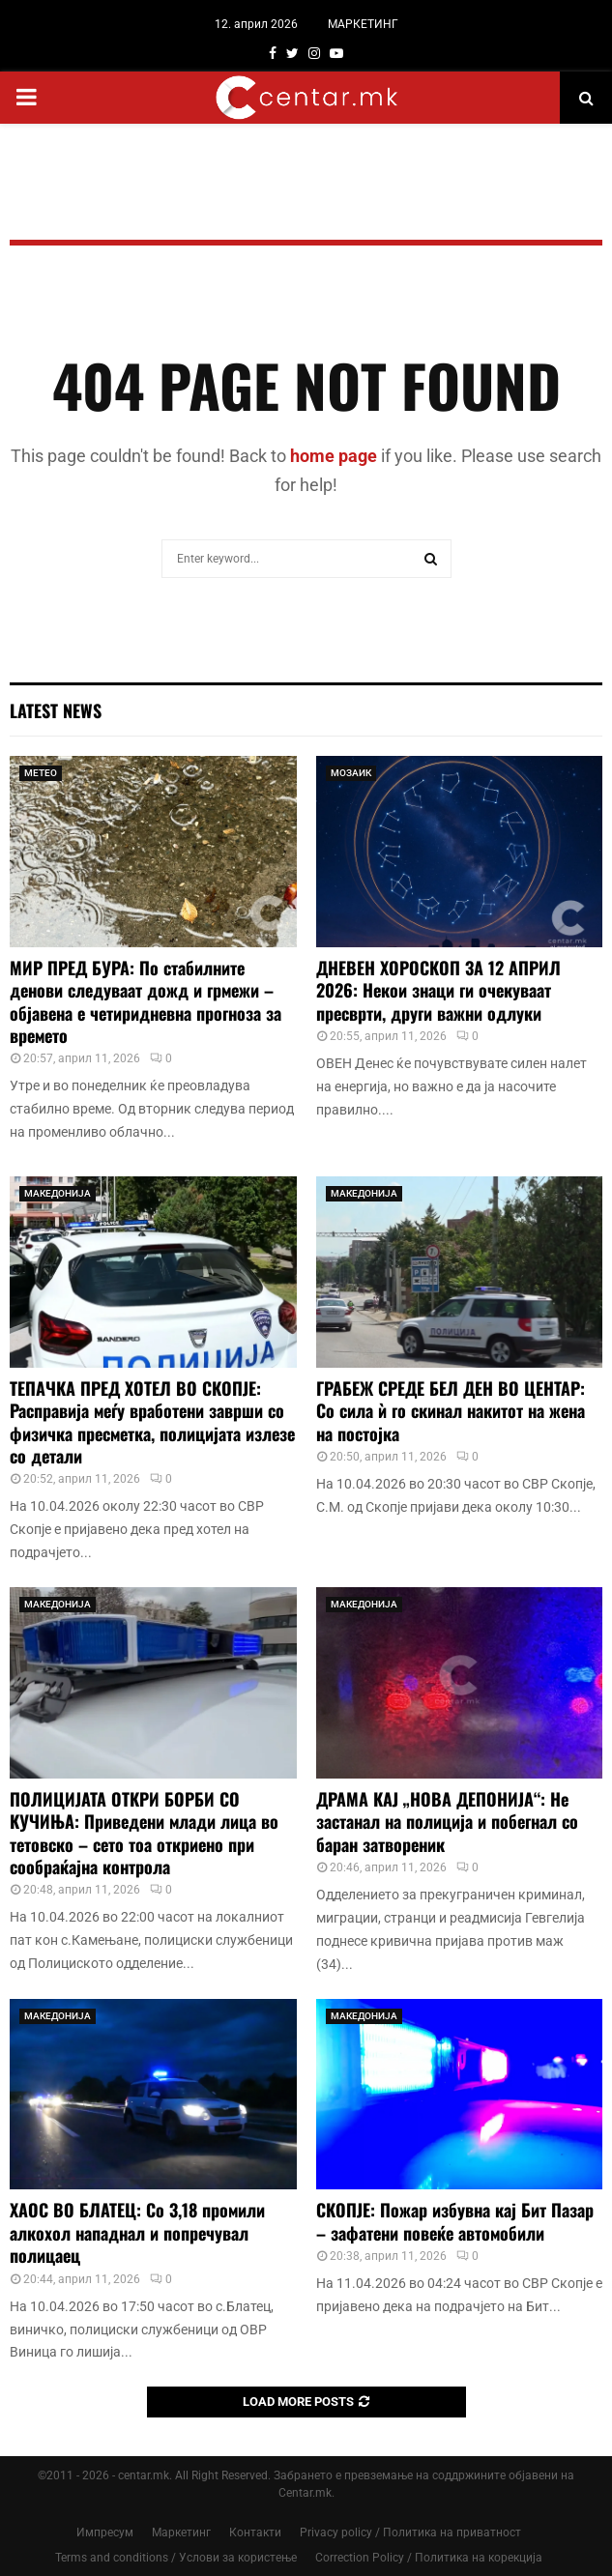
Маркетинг (181, 2532)
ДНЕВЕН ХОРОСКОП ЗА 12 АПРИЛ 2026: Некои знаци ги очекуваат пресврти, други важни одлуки (438, 990)
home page (333, 456)
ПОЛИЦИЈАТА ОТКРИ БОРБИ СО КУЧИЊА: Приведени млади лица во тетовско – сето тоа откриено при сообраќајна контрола (144, 1832)
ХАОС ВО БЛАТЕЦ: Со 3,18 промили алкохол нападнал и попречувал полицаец (137, 2232)
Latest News (56, 710)
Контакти (255, 2532)
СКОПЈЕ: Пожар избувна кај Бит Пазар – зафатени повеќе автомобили (455, 2220)
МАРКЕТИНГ (363, 24)
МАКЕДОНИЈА (57, 1193)
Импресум (104, 2532)
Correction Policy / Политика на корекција (428, 2557)
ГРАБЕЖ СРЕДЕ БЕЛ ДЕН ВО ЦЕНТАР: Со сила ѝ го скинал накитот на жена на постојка (450, 1410)
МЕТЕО (40, 772)
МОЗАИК (351, 772)
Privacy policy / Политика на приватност (410, 2532)
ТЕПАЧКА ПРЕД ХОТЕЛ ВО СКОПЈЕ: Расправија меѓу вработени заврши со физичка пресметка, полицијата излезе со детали (152, 1421)
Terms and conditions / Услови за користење (176, 2557)
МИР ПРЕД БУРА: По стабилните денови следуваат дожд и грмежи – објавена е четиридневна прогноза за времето (145, 1001)
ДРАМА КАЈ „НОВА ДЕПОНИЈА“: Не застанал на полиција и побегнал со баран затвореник (447, 1821)
